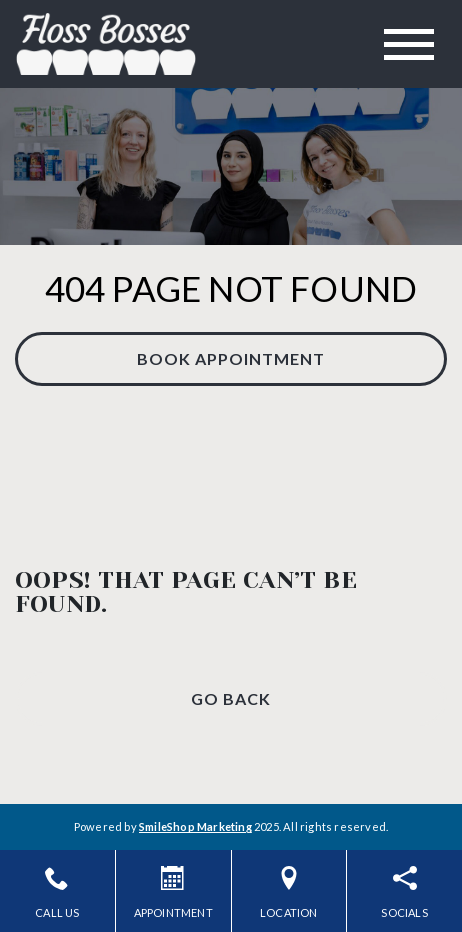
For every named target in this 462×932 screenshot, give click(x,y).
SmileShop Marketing (195, 826)
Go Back (231, 698)
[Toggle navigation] (409, 44)
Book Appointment (231, 358)
